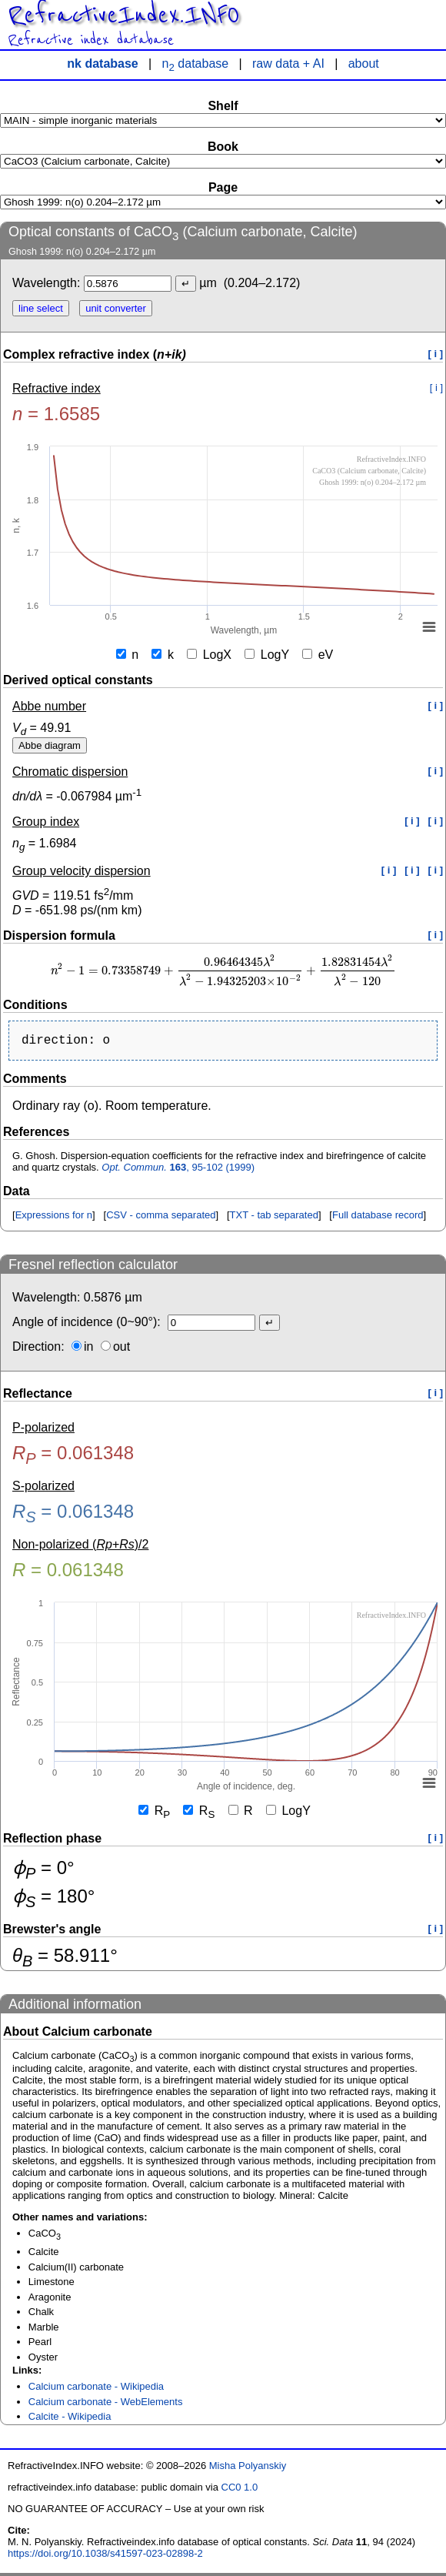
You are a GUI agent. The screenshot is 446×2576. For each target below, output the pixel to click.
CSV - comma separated (160, 1218)
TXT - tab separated (274, 1218)
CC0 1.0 (239, 2490)
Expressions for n (53, 1218)
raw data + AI (288, 63)
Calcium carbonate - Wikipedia (96, 2389)
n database (195, 63)
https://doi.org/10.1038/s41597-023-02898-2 (105, 2556)
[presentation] (222, 971)
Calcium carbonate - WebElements (105, 2405)
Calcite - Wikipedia (70, 2419)
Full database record (378, 1218)
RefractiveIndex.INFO (123, 15)
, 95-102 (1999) (178, 1170)
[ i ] (436, 353)
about (363, 63)
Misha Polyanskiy (247, 2468)
